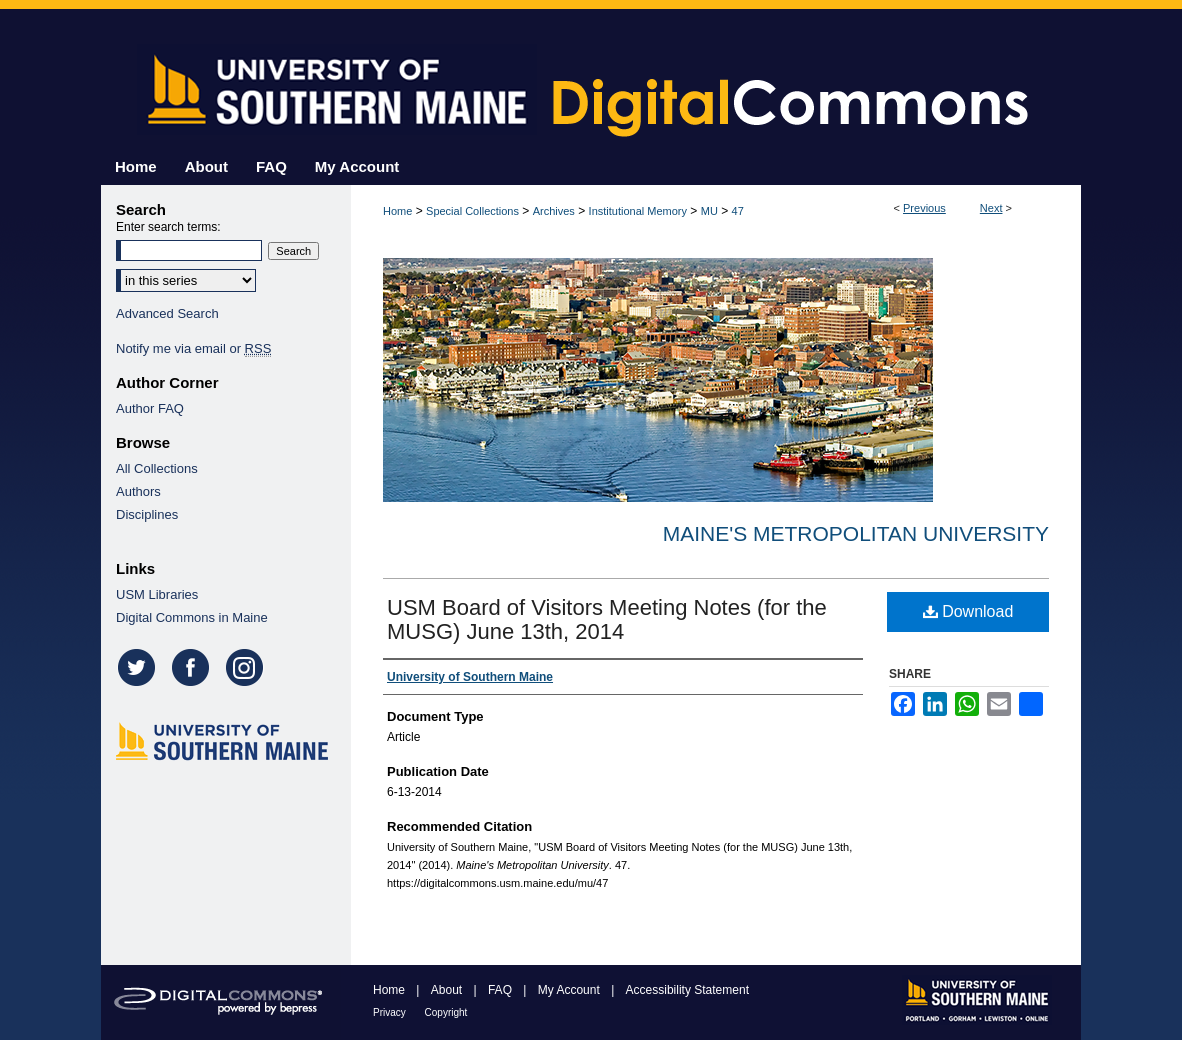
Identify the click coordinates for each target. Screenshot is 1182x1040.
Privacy (391, 1012)
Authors (138, 491)
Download (968, 611)
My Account (570, 990)
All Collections (157, 468)
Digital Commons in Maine (192, 617)
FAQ (501, 990)
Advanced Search (167, 313)
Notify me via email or (193, 348)
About (448, 990)
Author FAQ (150, 408)
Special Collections (472, 211)
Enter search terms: (168, 227)
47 (738, 211)
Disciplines (147, 514)
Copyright (446, 1012)
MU (709, 211)
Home (397, 211)
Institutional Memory (638, 211)
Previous (924, 208)
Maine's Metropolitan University (856, 533)
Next (991, 208)
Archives (554, 211)
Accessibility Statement (687, 990)
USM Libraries (157, 594)
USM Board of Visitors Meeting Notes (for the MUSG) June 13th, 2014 (607, 619)
